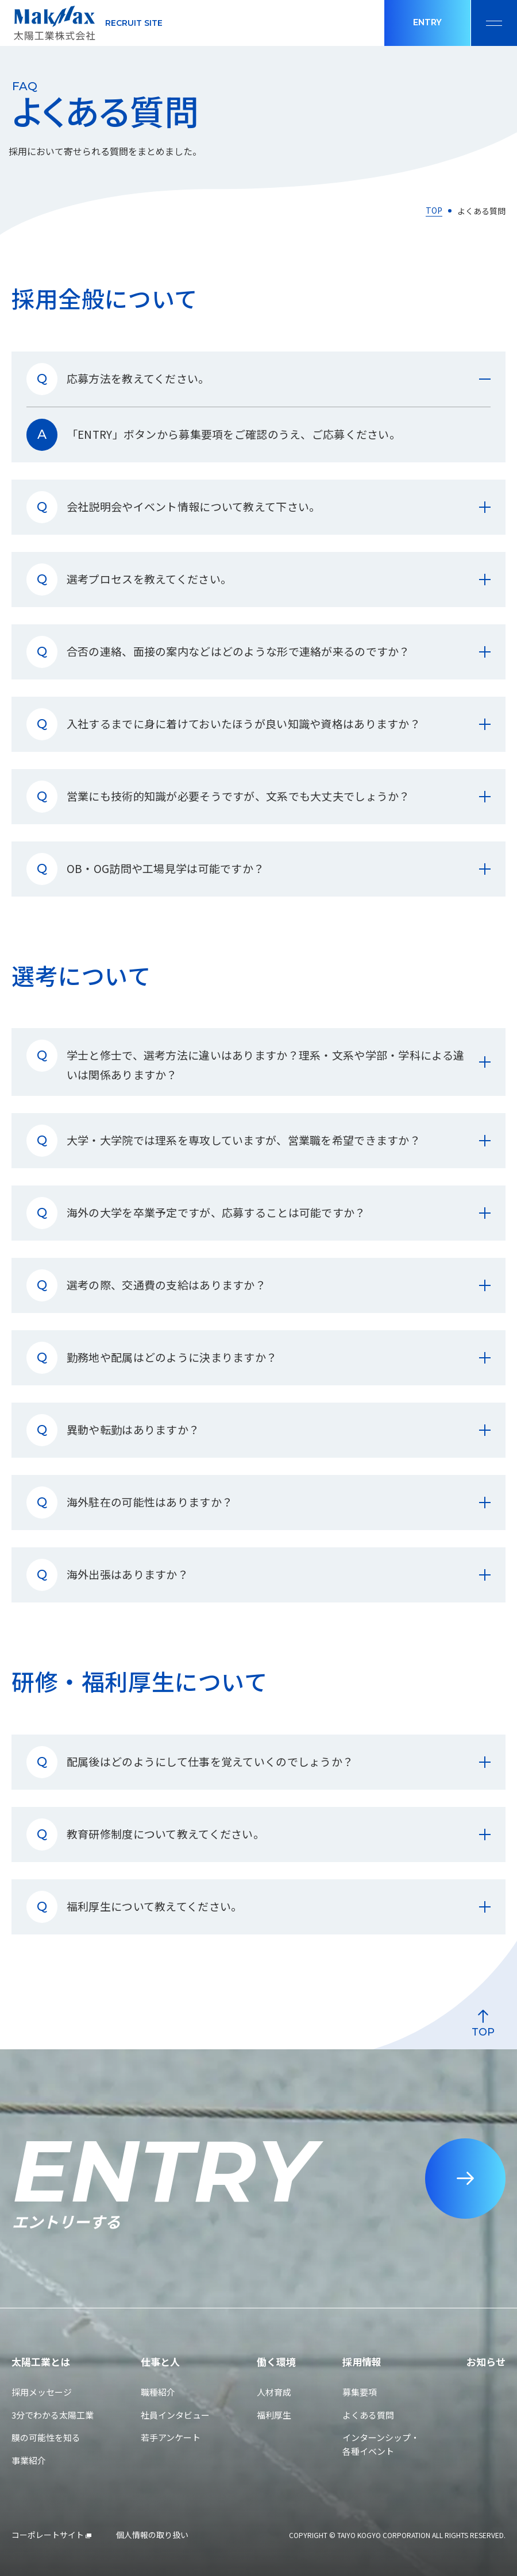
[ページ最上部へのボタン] (445, 1995)
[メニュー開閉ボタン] (494, 23)
